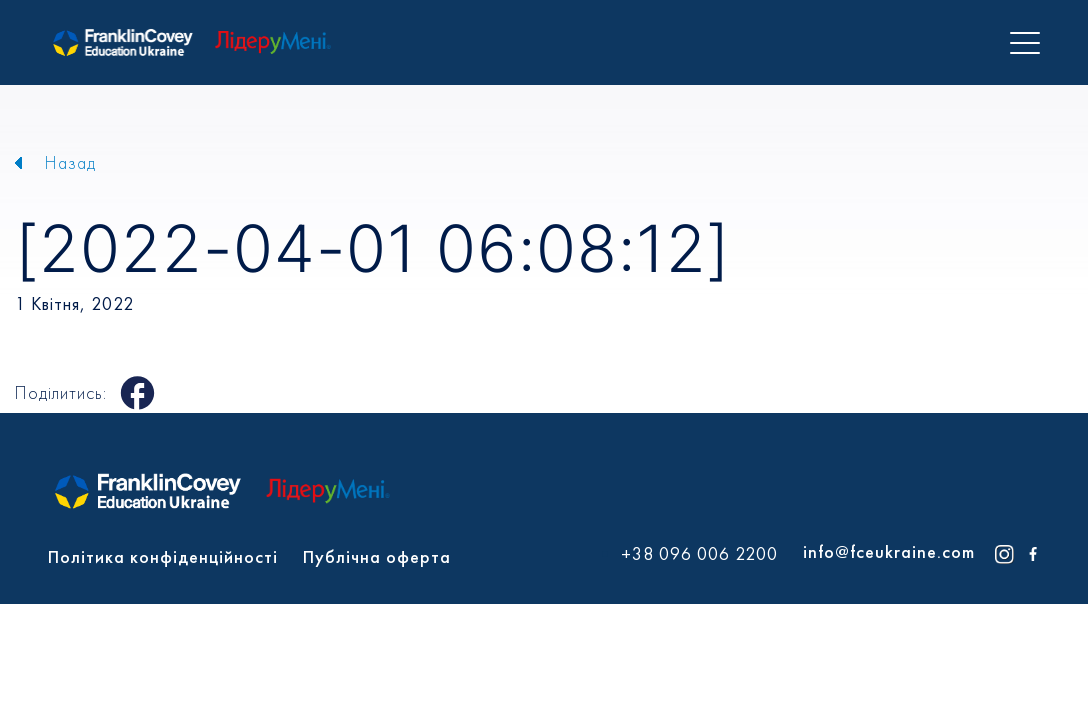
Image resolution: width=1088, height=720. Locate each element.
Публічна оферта (377, 556)
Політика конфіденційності (163, 556)
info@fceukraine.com (889, 551)
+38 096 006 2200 (699, 554)
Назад (70, 162)
